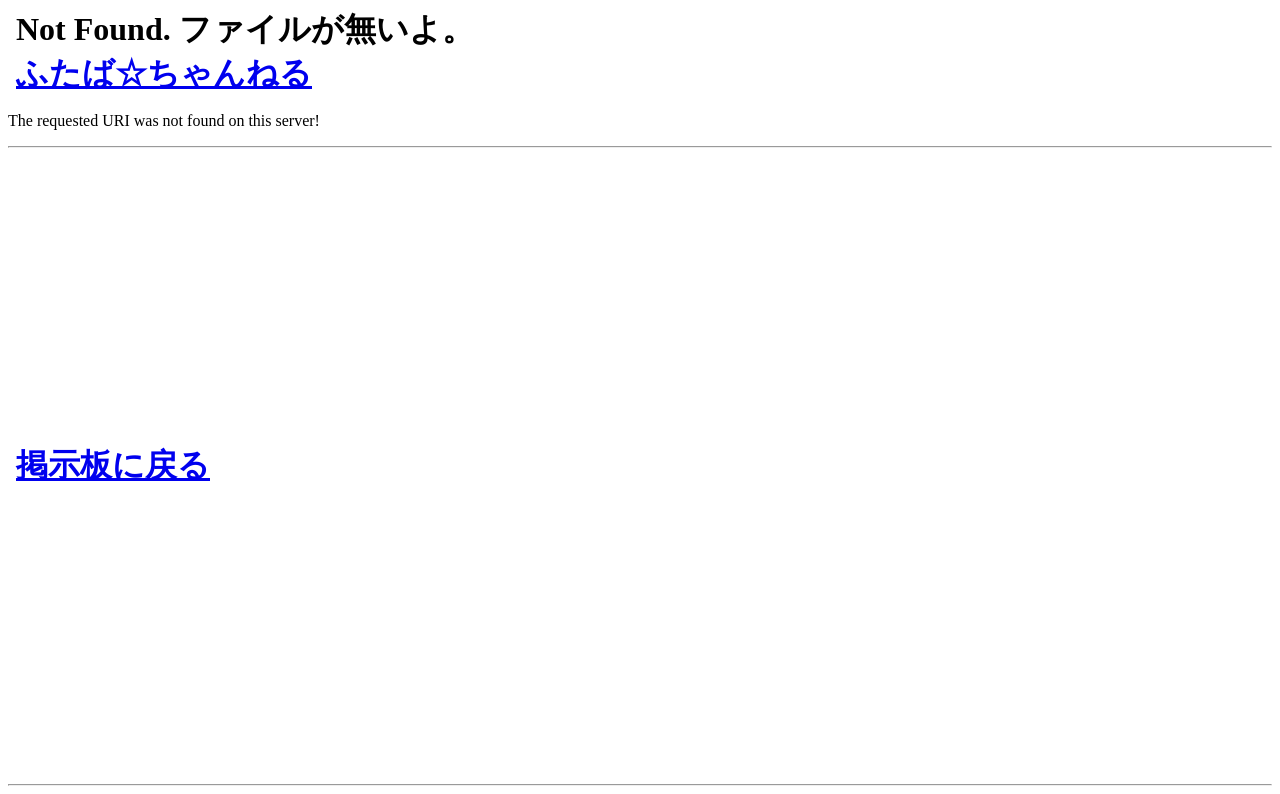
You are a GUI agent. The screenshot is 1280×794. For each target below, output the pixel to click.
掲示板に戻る (113, 465)
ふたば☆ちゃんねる (164, 73)
